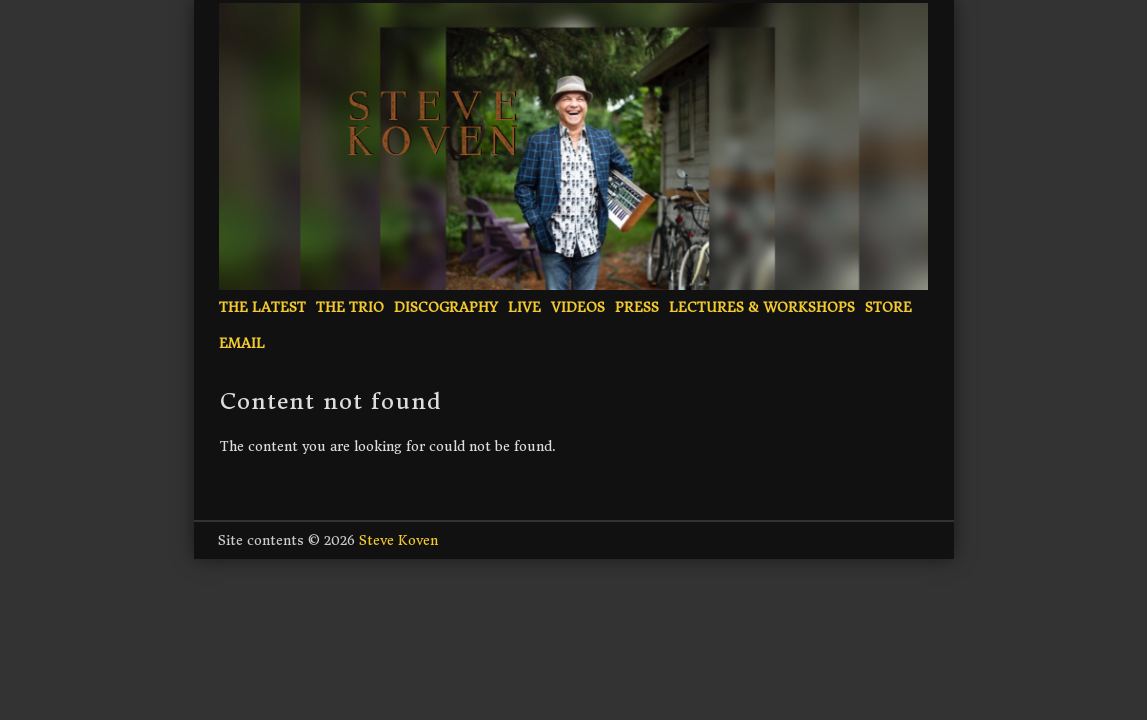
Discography (446, 307)
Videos (578, 307)
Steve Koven (398, 540)
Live (524, 307)
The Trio (350, 307)
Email (242, 343)
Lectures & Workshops (762, 307)
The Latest (262, 307)
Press (637, 307)
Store (888, 307)
